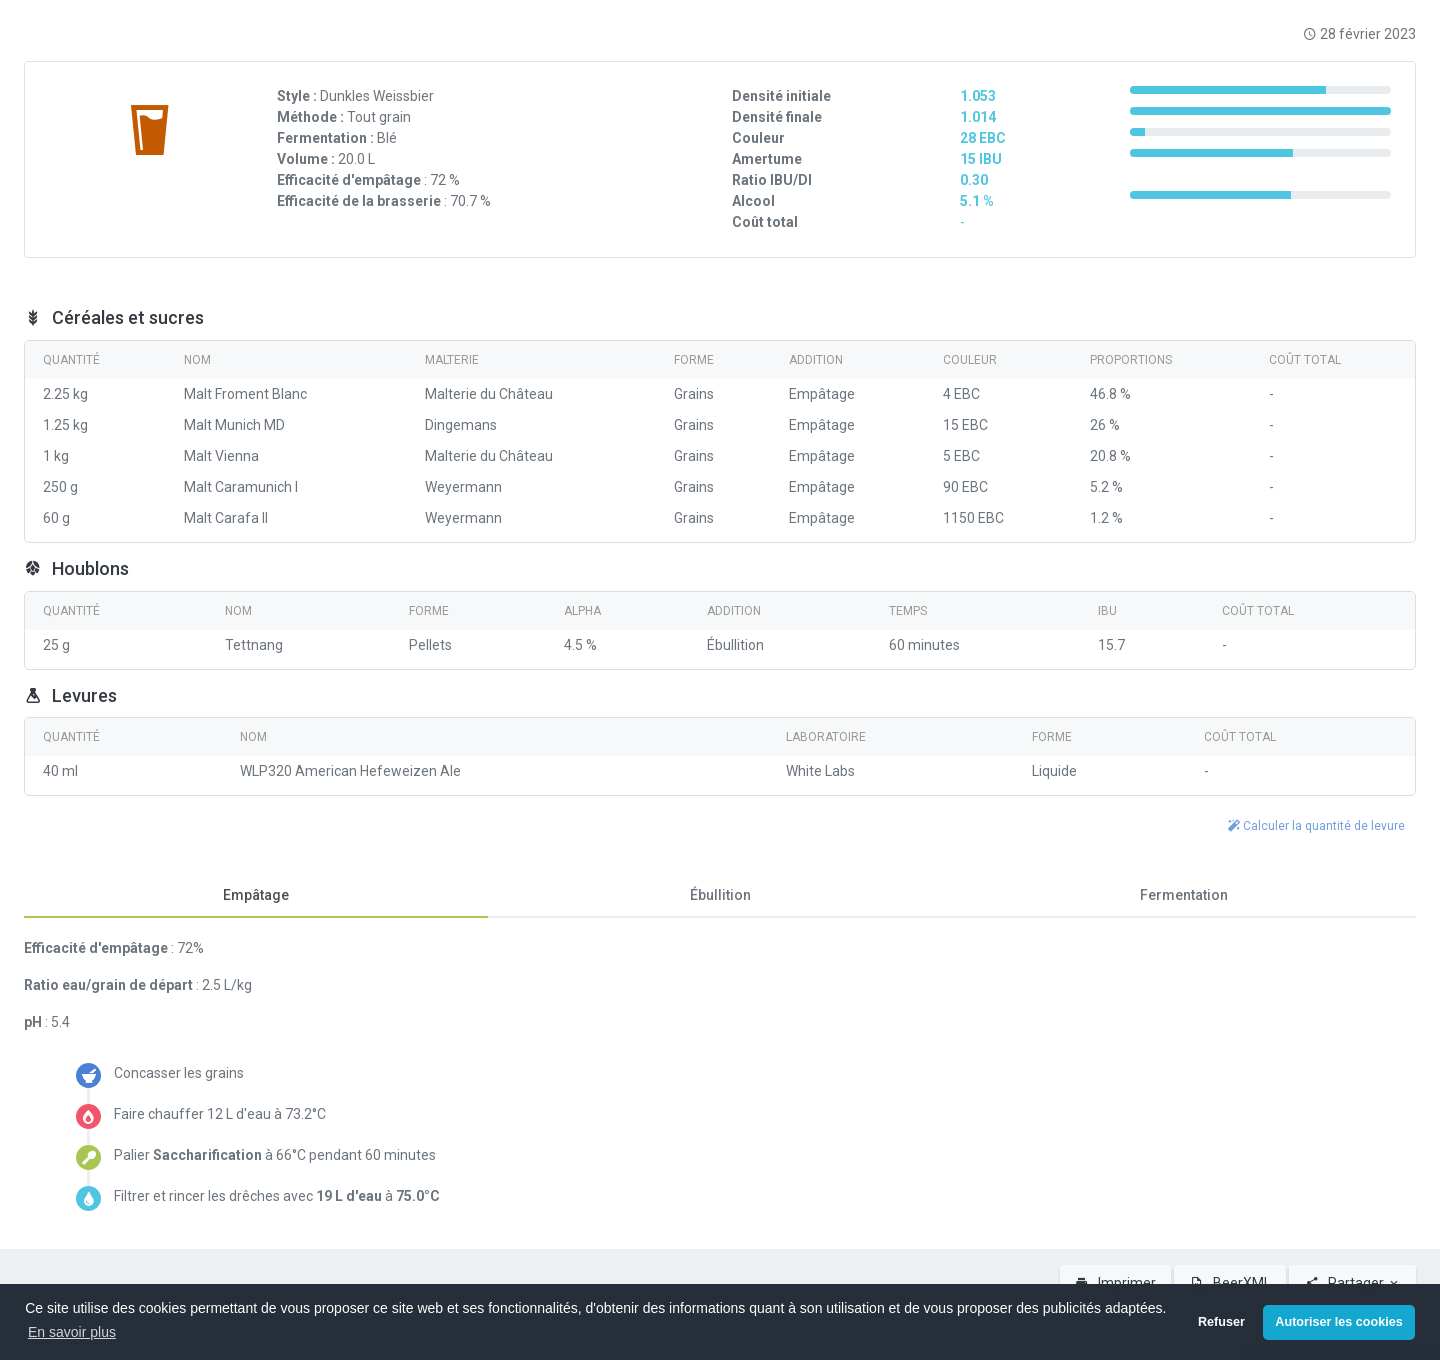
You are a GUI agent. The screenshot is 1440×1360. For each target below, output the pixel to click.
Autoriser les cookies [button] (1338, 1322)
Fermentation (1184, 895)
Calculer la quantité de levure (1316, 826)
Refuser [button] (1221, 1322)
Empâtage (256, 895)
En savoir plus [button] (72, 1332)
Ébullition (720, 895)
